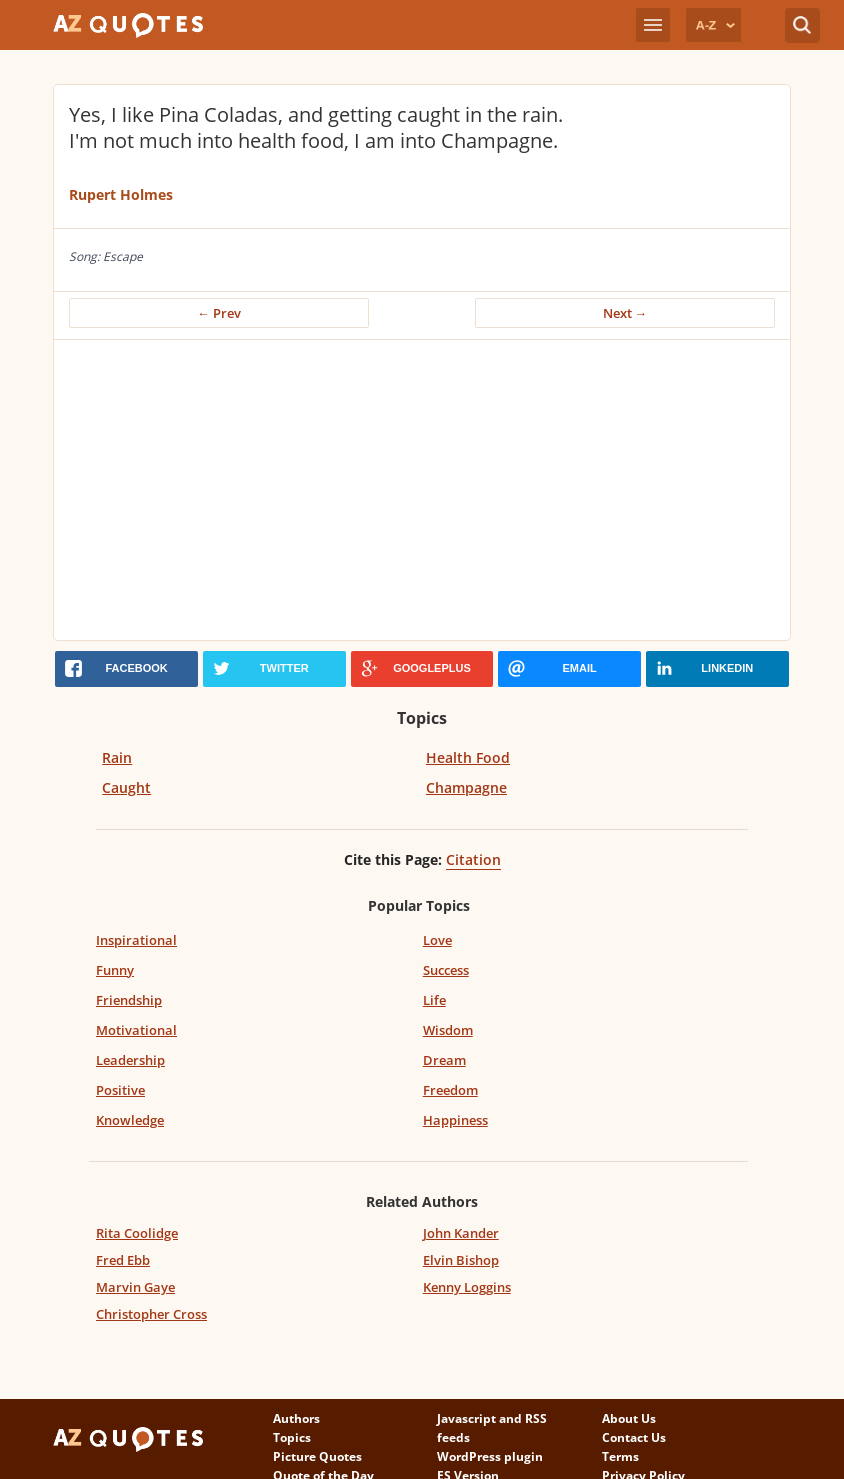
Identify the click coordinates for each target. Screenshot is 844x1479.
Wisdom (448, 1030)
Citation (473, 859)
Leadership (130, 1060)
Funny (115, 970)
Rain (117, 757)
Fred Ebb (123, 1260)
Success (446, 970)
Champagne (466, 787)
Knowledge (130, 1120)
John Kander (461, 1233)
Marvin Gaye (135, 1287)
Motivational (136, 1030)
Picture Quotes (317, 1456)
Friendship (129, 1000)
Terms (620, 1456)
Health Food (468, 757)
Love (437, 940)
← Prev (219, 313)
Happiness (455, 1120)
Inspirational (136, 940)
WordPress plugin (490, 1456)
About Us (629, 1418)
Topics (292, 1437)
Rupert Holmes (121, 194)
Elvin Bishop (461, 1260)
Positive (120, 1090)
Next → (625, 313)
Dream (444, 1060)
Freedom (450, 1090)
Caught (126, 787)
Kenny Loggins (467, 1287)
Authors (296, 1418)
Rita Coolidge (137, 1233)
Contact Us (634, 1437)
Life (434, 1000)
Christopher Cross (151, 1314)
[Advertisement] (422, 490)
